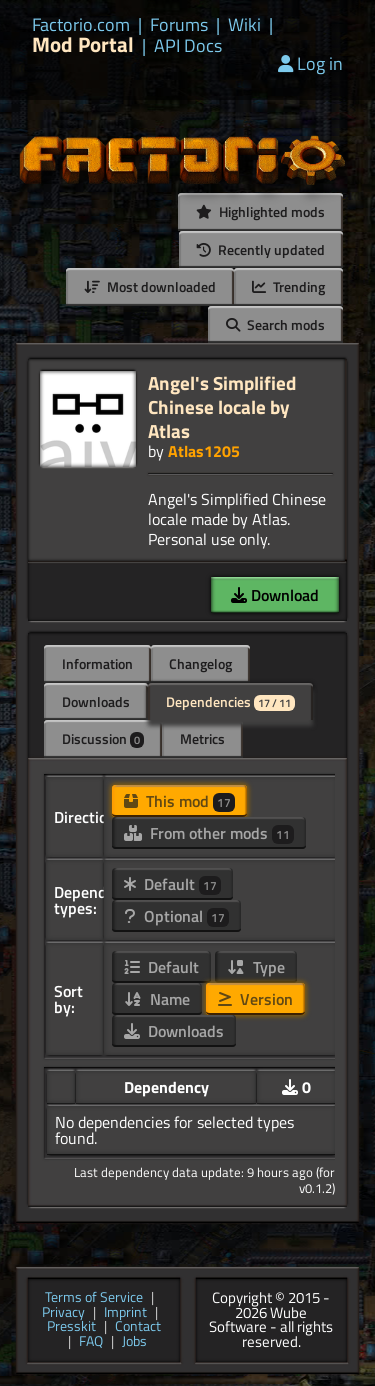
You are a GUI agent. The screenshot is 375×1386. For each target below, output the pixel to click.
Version (255, 999)
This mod (179, 801)
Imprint (125, 1313)
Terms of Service (94, 1298)
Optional (176, 916)
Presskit (71, 1327)
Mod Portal (83, 44)
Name (157, 999)
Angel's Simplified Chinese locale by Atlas (222, 406)
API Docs (188, 46)
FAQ (91, 1342)
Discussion (103, 738)
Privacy (63, 1313)
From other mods (209, 833)
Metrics (202, 738)
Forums (179, 25)
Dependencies (230, 701)
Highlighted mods (260, 211)
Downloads (96, 701)
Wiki (244, 25)
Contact (138, 1327)
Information (97, 663)
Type (256, 967)
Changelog (200, 663)
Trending (288, 286)
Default (172, 884)
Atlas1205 (204, 451)
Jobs (134, 1342)
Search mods (275, 324)
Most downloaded (150, 286)
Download (275, 595)
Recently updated (261, 249)
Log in (310, 63)
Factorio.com (81, 25)
